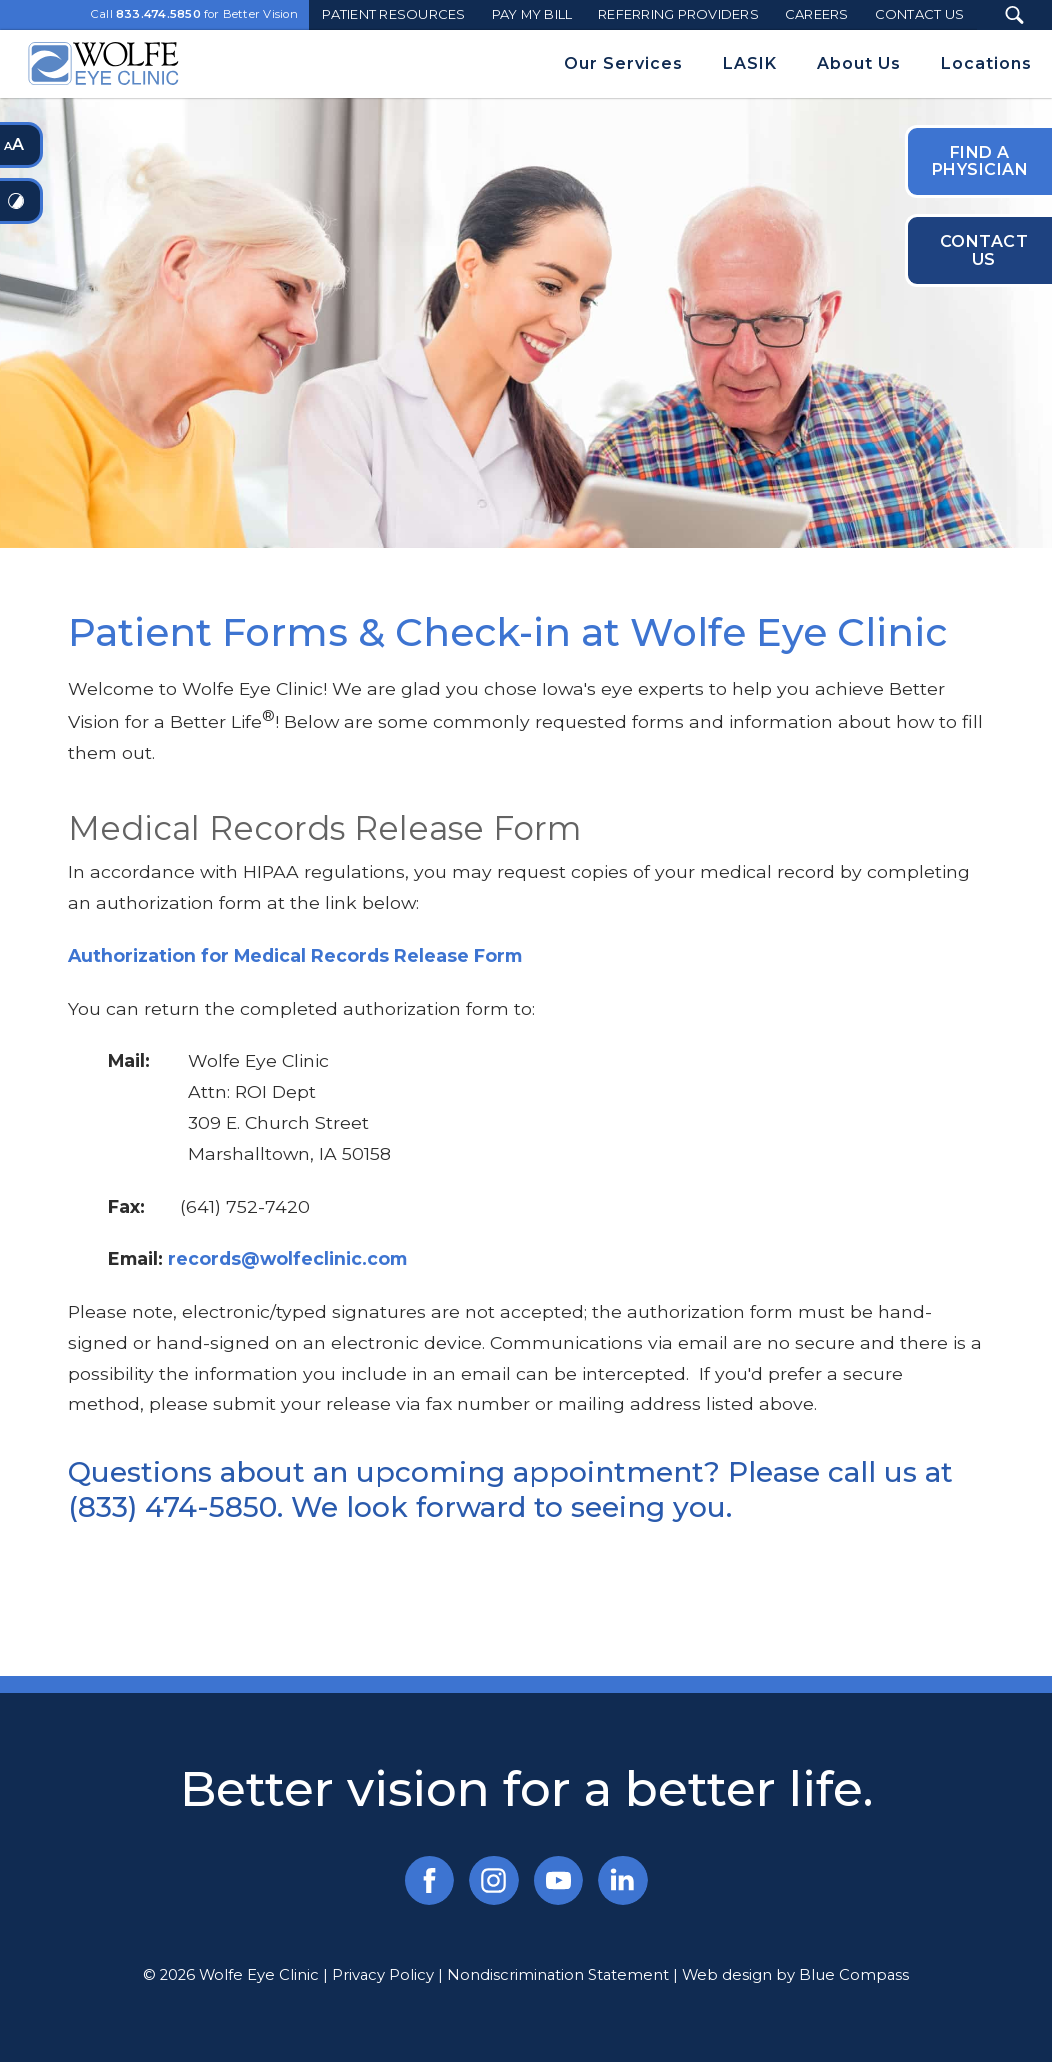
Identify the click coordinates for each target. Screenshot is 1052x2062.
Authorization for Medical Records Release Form (295, 955)
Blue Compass (854, 1975)
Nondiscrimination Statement (558, 1975)
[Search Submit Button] (1014, 15)
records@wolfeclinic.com (287, 1258)
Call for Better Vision (194, 14)
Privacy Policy (383, 1975)
